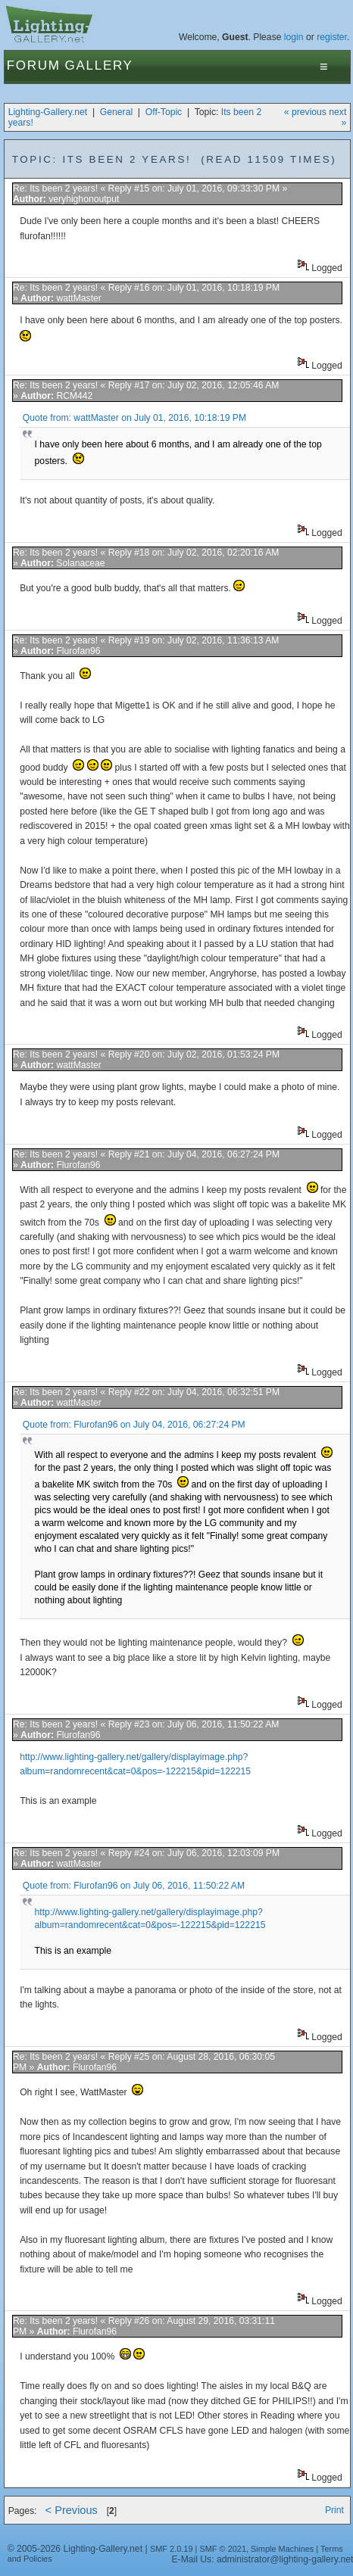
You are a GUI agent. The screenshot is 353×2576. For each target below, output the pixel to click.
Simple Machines (282, 2548)
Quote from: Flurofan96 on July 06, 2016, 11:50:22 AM (134, 1885)
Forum (34, 65)
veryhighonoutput (83, 199)
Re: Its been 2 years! (55, 188)
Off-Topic (163, 112)
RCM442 (74, 396)
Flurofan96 (78, 651)
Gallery (99, 65)
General (116, 112)
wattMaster (78, 298)
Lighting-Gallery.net (48, 112)
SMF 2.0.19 (171, 2548)
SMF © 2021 (222, 2548)
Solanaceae (80, 563)
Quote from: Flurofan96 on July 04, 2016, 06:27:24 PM (134, 1424)
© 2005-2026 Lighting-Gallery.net (75, 2548)
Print (334, 2510)
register (332, 37)
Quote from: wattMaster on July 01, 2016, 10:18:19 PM (134, 418)
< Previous (71, 2510)
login (294, 37)
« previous (305, 112)
